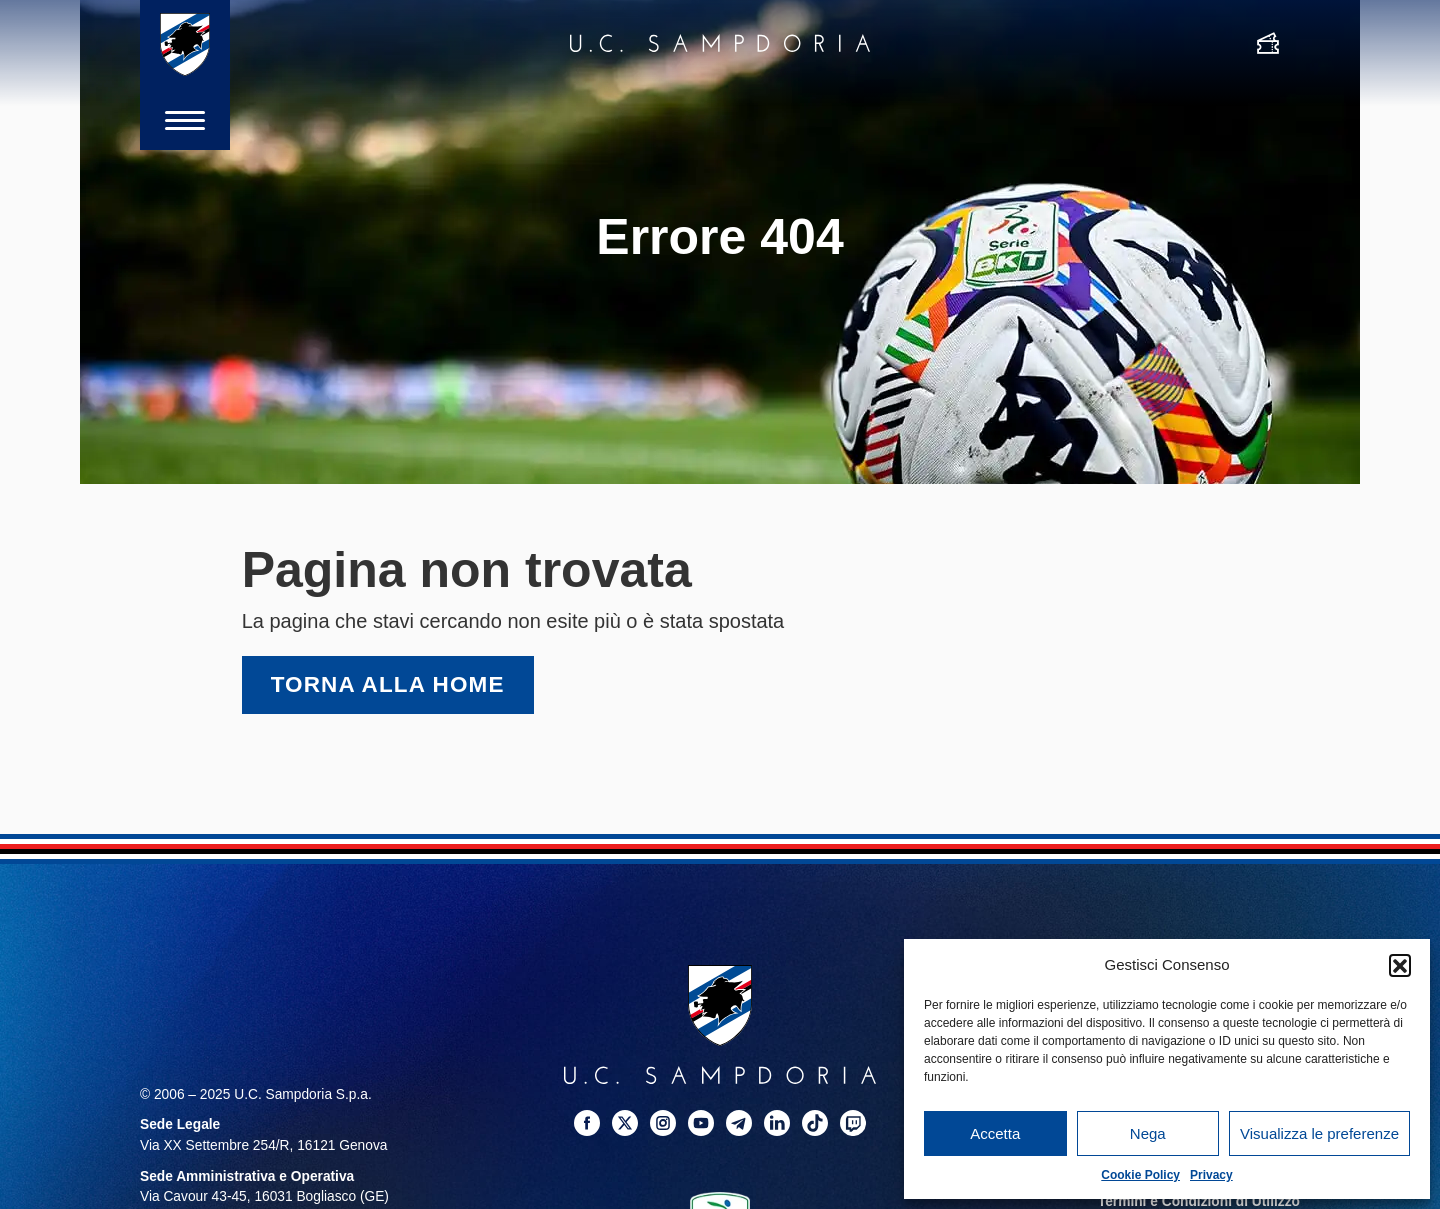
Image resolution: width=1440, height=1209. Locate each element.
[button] (1400, 965)
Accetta (995, 1133)
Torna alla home (388, 684)
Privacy (1211, 1175)
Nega (1148, 1133)
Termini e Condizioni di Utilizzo (1199, 1201)
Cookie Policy (1140, 1175)
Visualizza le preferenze (1319, 1133)
